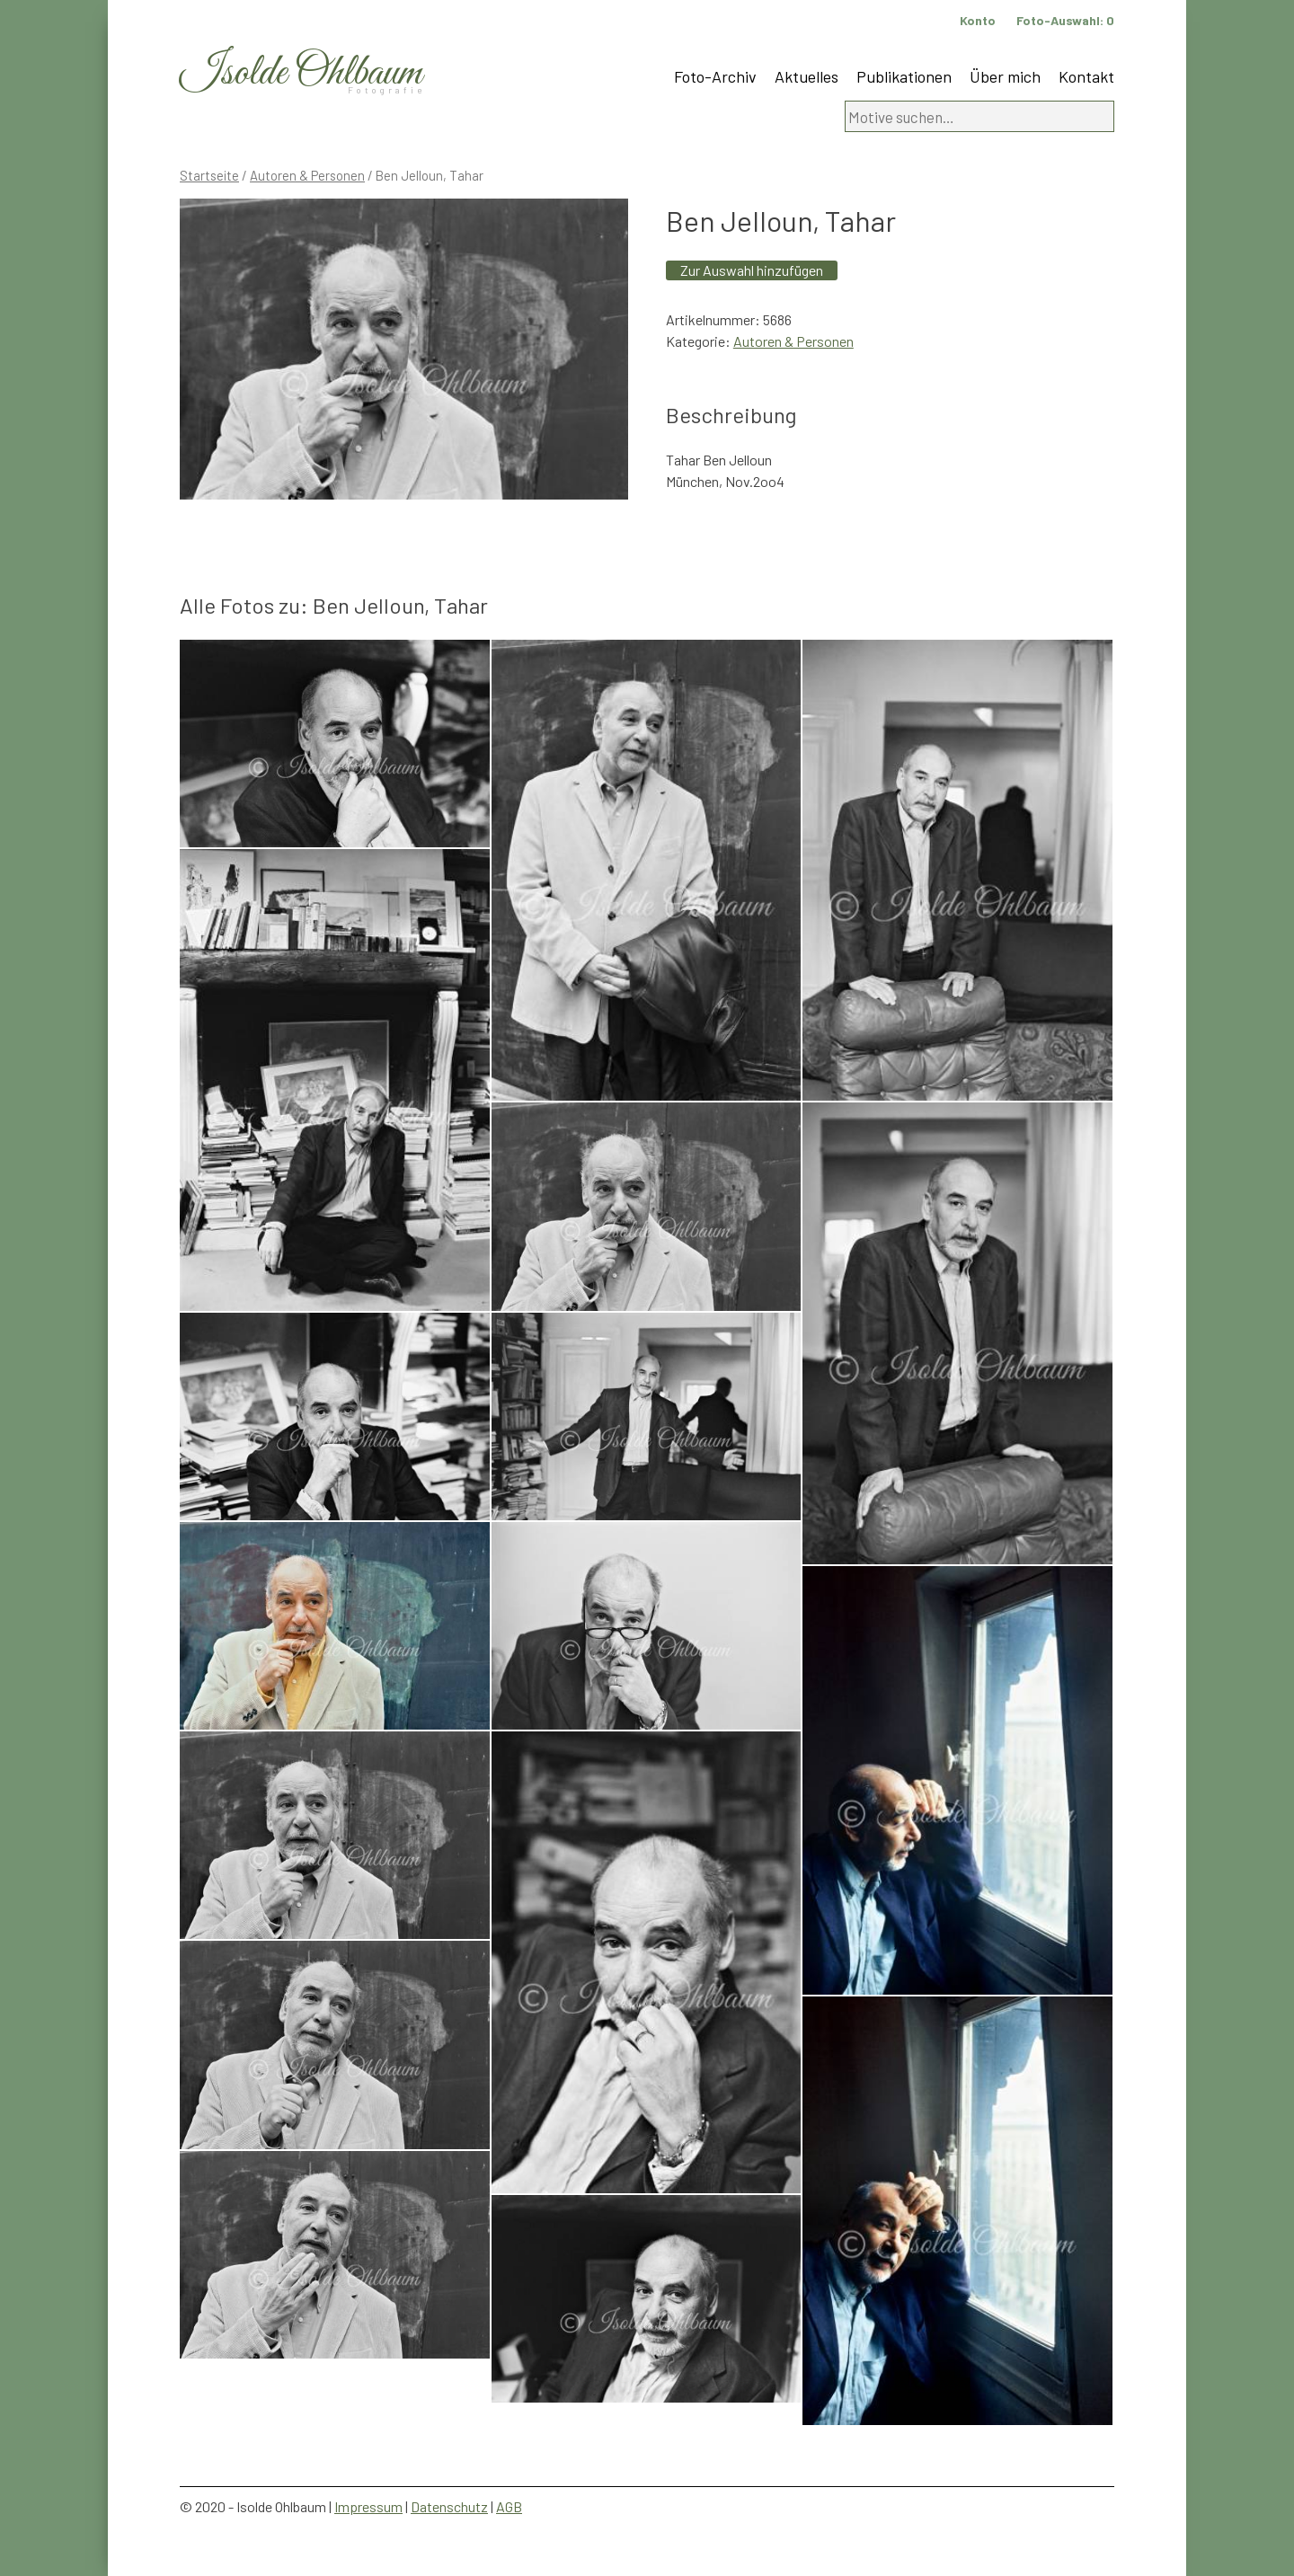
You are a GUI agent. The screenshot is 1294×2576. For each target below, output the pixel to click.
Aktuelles (806, 76)
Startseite (209, 175)
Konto (978, 20)
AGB (509, 2506)
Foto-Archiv (715, 76)
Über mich (1005, 76)
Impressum (368, 2506)
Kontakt (1086, 76)
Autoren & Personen (307, 175)
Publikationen (904, 76)
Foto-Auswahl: (1065, 20)
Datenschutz (449, 2506)
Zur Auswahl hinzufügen (751, 270)
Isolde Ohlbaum (301, 73)
